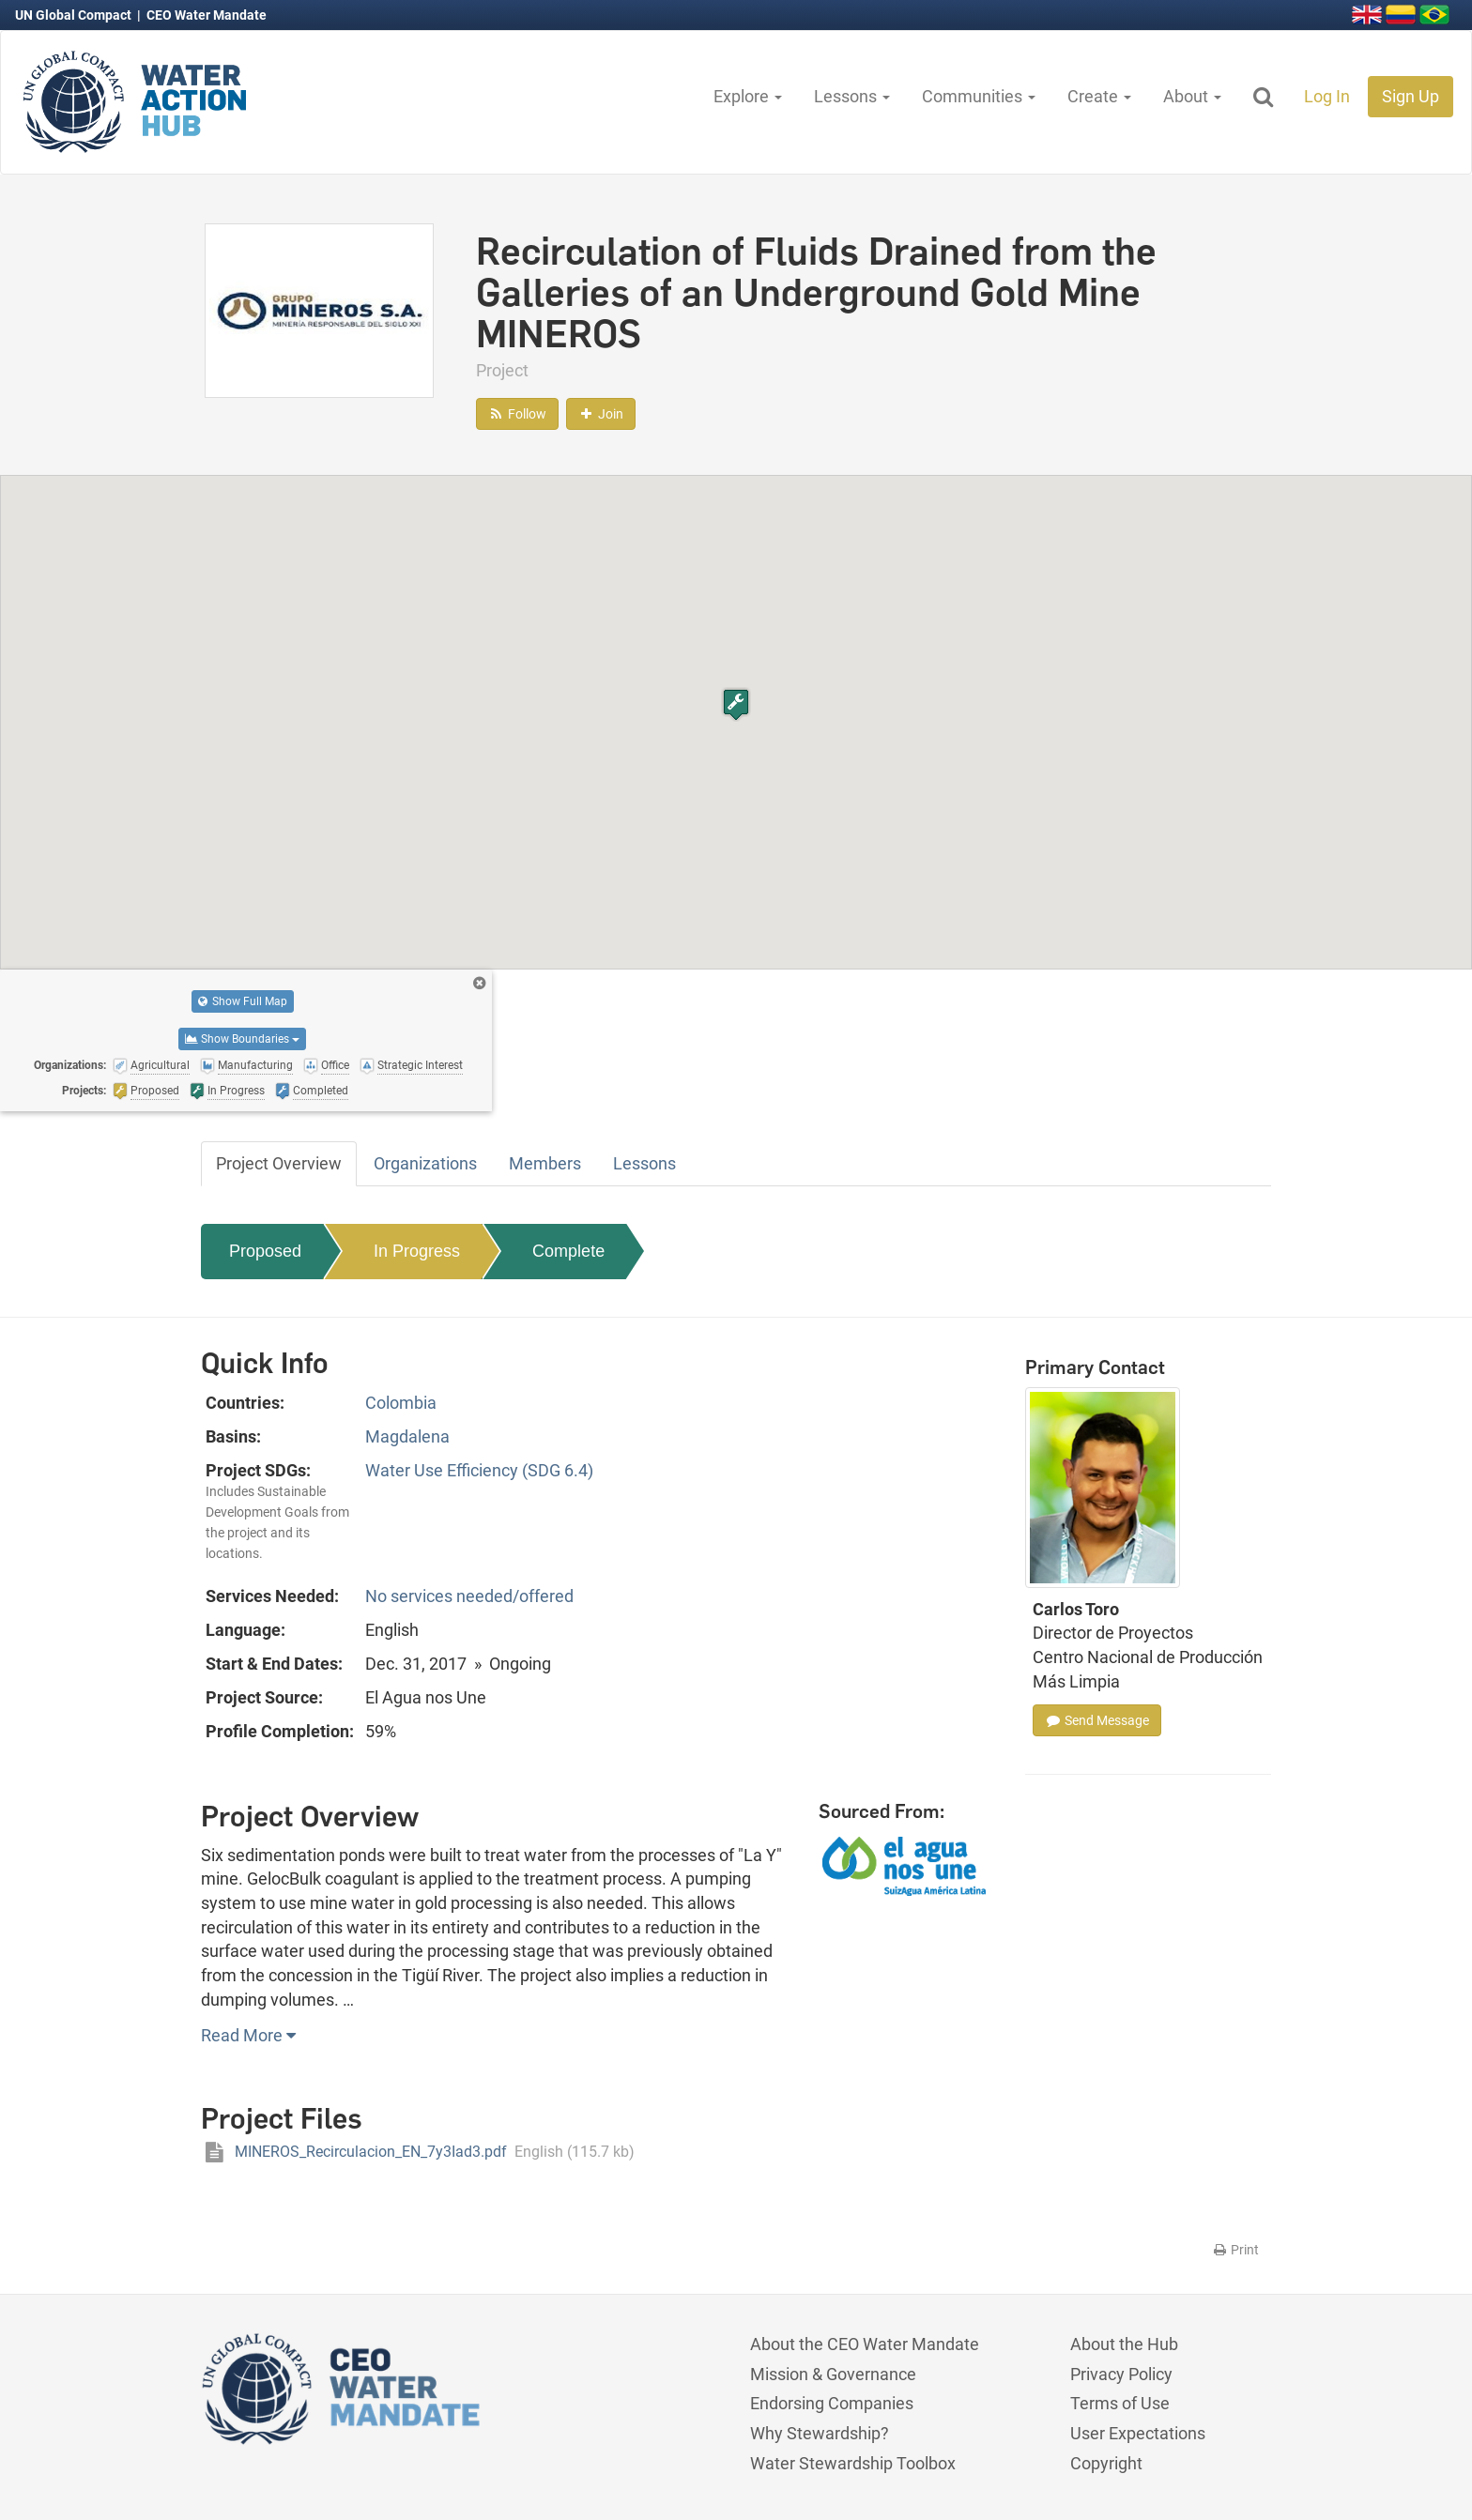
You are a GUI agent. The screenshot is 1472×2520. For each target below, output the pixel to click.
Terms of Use (1120, 2403)
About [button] (1192, 96)
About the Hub (1124, 2344)
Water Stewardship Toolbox (853, 2463)
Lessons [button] (852, 96)
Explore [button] (747, 96)
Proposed (265, 1251)
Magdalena (407, 1436)
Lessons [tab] (644, 1163)
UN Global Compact (74, 15)
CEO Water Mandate (206, 15)
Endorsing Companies (831, 2403)
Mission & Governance (833, 2374)
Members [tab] (545, 1163)
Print (1235, 2249)
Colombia (401, 1403)
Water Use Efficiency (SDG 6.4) (479, 1470)
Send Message (1097, 1720)
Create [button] (1099, 96)
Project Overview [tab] (279, 1163)
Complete (568, 1251)
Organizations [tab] (425, 1163)
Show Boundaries (242, 1039)
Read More (248, 2035)
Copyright (1106, 2463)
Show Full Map (242, 1001)
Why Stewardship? (819, 2433)
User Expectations (1137, 2433)
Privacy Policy (1121, 2374)
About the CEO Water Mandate (864, 2344)
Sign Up (1410, 96)
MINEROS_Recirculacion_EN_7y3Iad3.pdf (418, 2152)
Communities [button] (978, 96)
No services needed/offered (469, 1596)
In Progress (417, 1251)
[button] (736, 704)
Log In (1327, 96)
